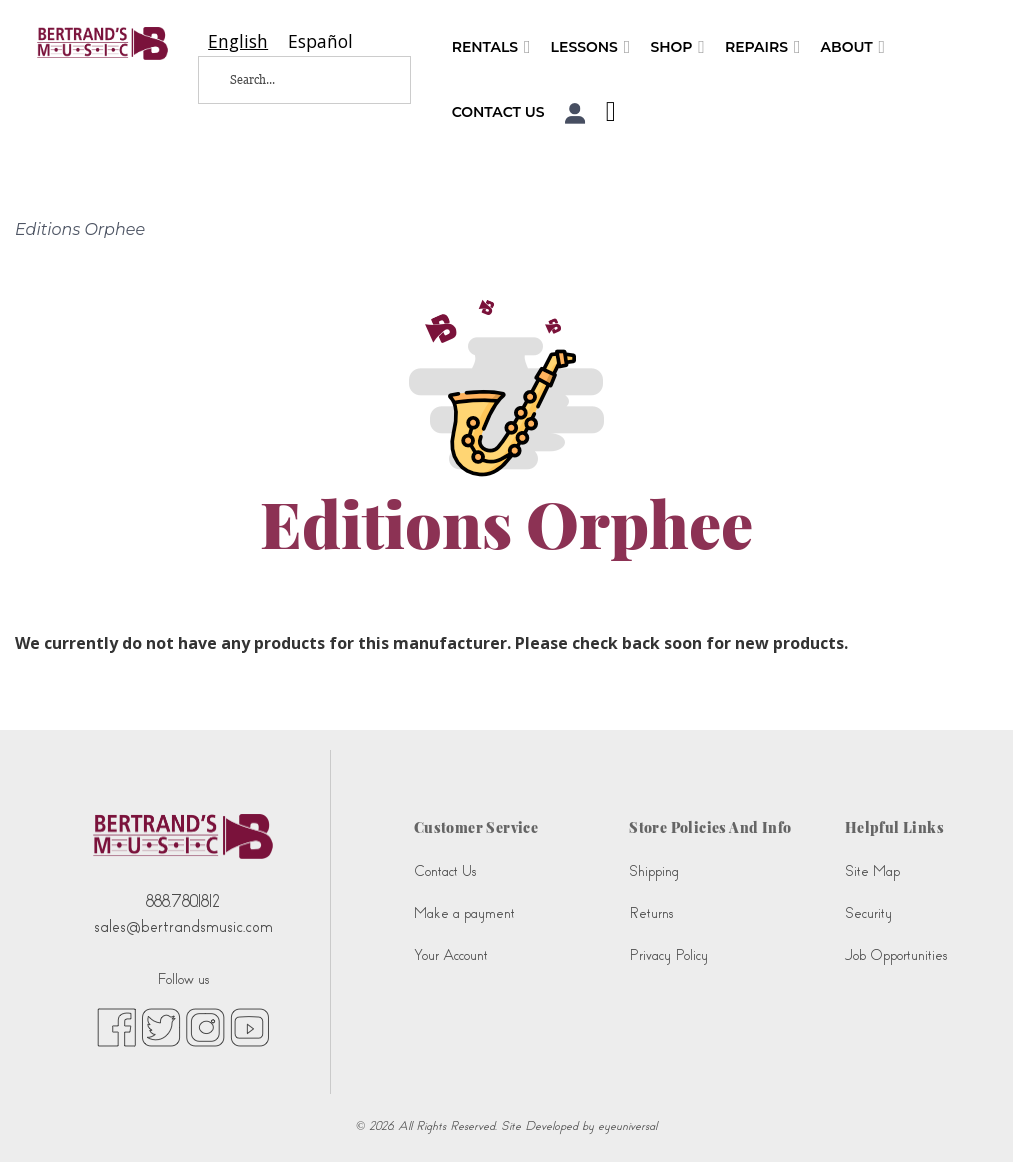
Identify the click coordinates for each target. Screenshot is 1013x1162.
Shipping (654, 871)
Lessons (591, 47)
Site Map (872, 871)
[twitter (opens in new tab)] (161, 1026)
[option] (320, 41)
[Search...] (290, 80)
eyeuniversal (627, 1126)
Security (868, 913)
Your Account (451, 955)
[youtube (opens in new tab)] (249, 1026)
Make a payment (464, 913)
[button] (575, 113)
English (238, 41)
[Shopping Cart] (606, 114)
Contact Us (498, 112)
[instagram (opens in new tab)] (205, 1026)
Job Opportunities (896, 955)
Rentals (491, 47)
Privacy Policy (668, 955)
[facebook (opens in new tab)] (116, 1026)
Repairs (763, 47)
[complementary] (968, 1117)
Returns (651, 913)
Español (320, 41)
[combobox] (238, 41)
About (853, 47)
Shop (677, 47)
